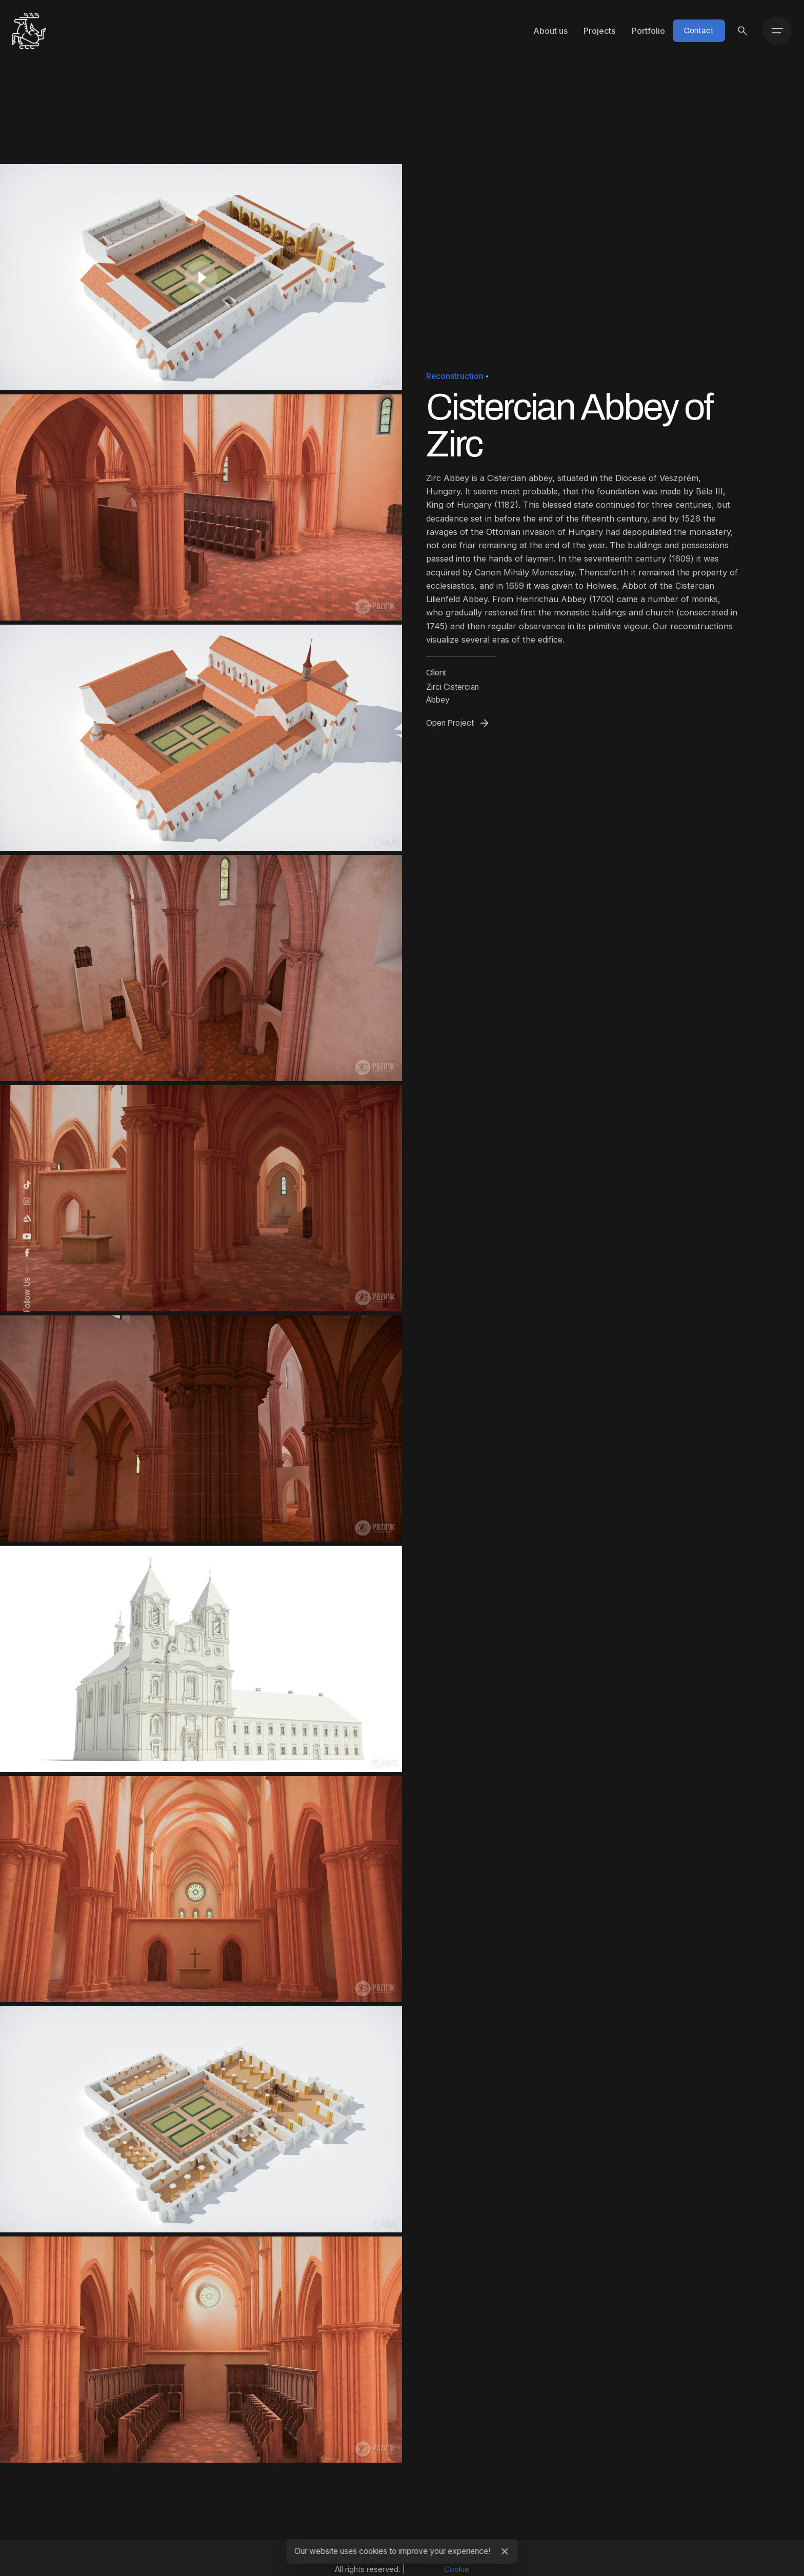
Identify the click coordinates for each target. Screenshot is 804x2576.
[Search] (742, 30)
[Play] (201, 277)
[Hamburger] (777, 30)
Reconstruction (455, 376)
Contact (699, 30)
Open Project (458, 723)
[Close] (504, 2551)
